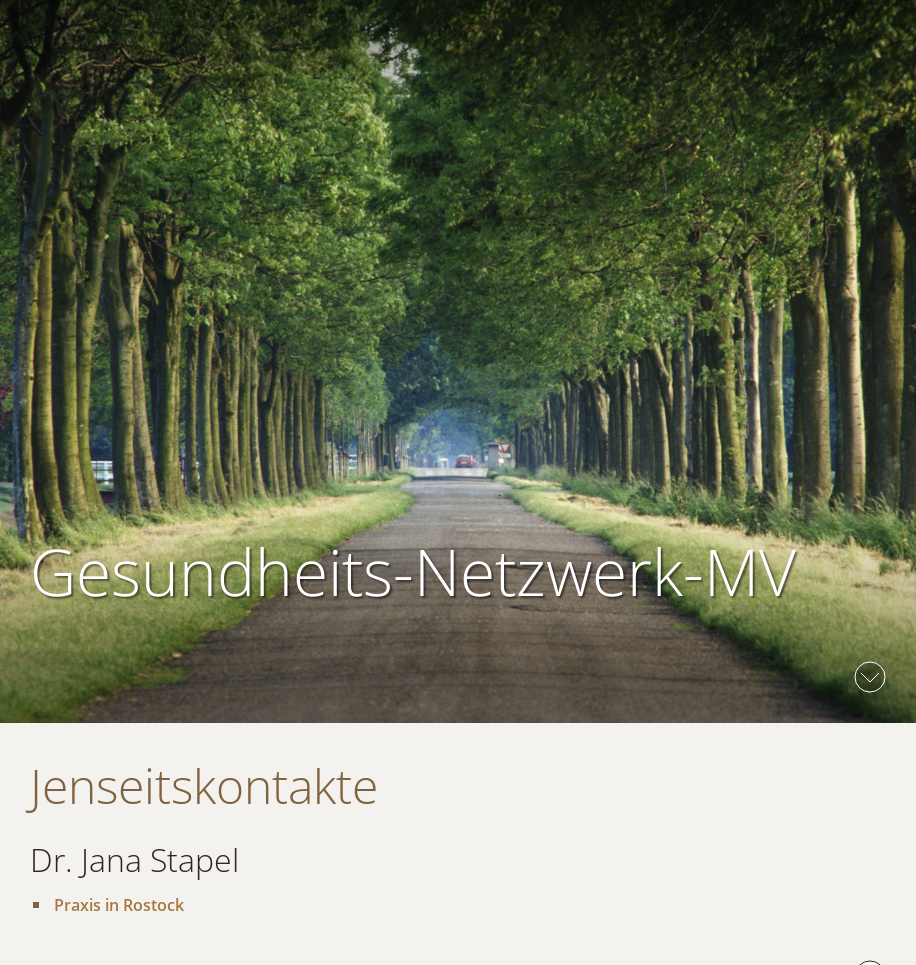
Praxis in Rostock (119, 905)
